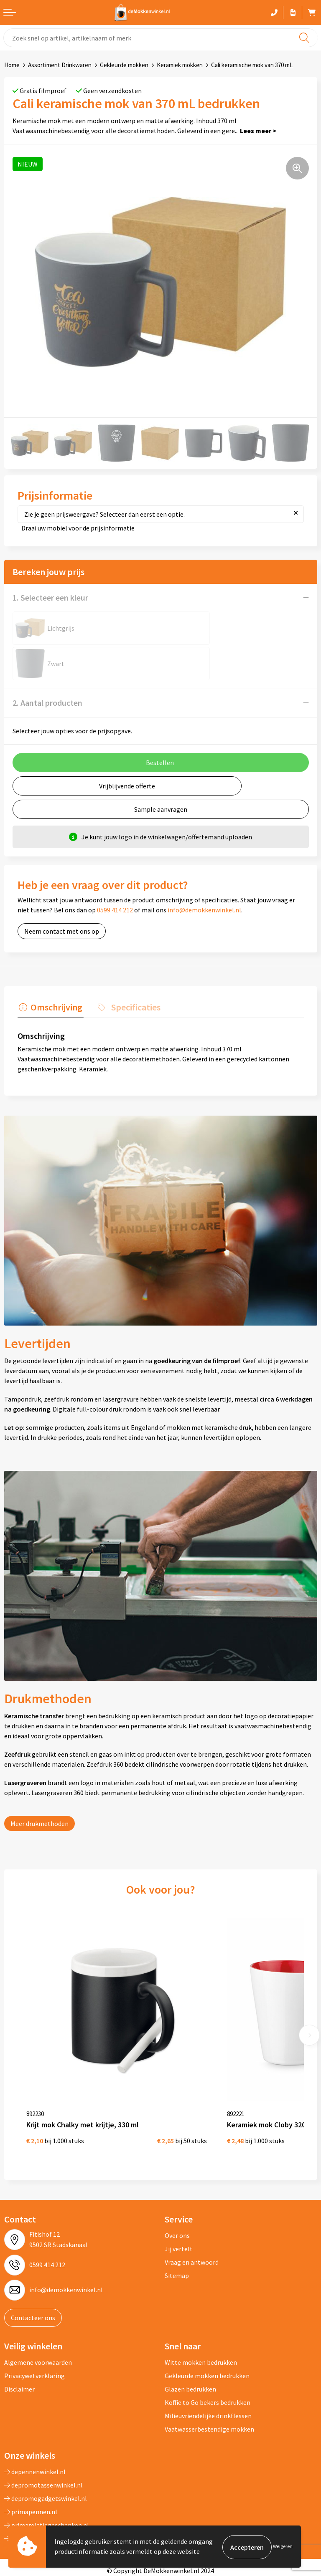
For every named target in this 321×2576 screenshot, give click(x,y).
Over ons (177, 2183)
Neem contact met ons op (61, 895)
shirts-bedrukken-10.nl (40, 2487)
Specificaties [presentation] (131, 970)
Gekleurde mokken (124, 65)
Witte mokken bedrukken (201, 2311)
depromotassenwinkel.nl (43, 2434)
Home (12, 65)
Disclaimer (19, 2338)
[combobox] (160, 37)
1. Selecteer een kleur (50, 597)
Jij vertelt (179, 2197)
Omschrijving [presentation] (55, 970)
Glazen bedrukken (190, 2338)
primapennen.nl (30, 2460)
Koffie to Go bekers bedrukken (207, 2351)
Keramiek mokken (180, 65)
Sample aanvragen (160, 774)
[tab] (49, 972)
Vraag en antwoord (192, 2210)
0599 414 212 (115, 874)
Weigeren (283, 2547)
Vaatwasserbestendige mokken (209, 2378)
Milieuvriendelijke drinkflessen (208, 2364)
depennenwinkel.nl (35, 2420)
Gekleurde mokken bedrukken (207, 2324)
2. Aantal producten (47, 667)
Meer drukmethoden (39, 1787)
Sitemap (177, 2224)
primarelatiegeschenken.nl (46, 2474)
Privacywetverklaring (34, 2324)
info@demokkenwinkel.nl (204, 874)
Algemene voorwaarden (38, 2311)
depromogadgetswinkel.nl (45, 2447)
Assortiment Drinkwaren (60, 65)
